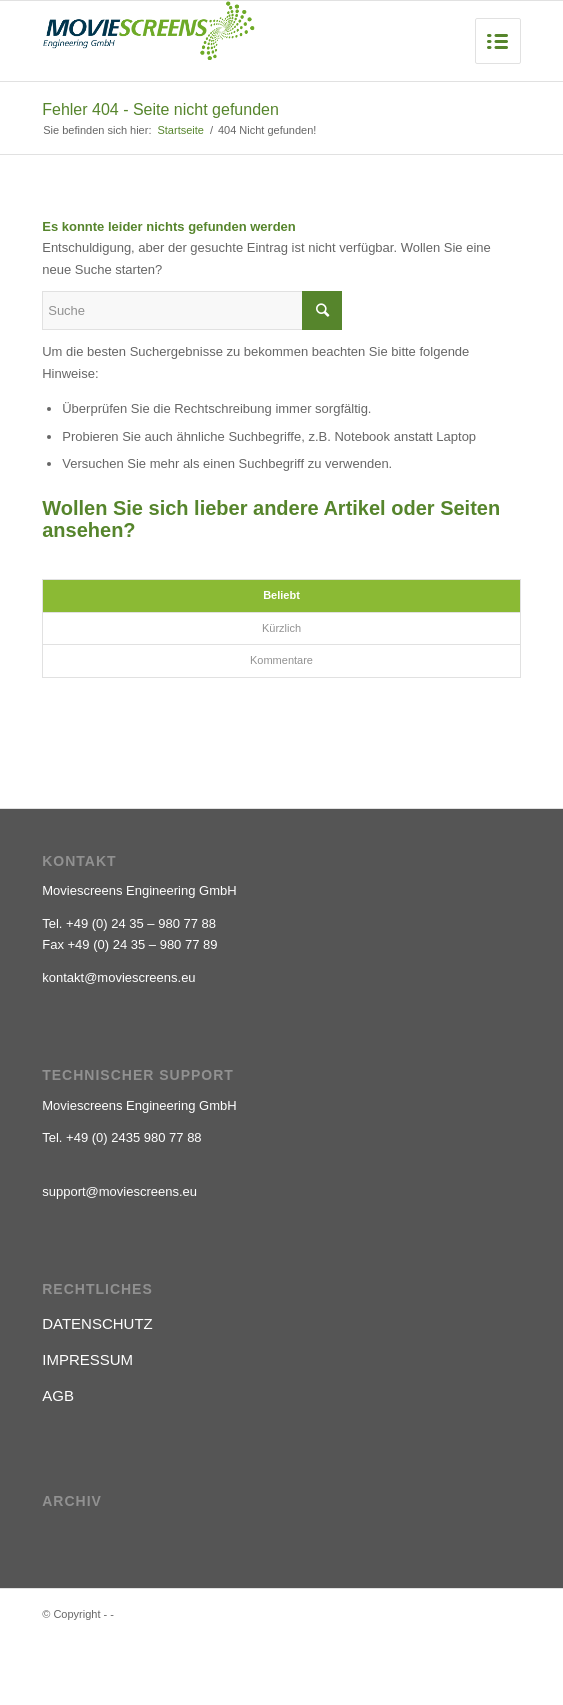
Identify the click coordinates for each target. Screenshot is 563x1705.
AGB (58, 1395)
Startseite (180, 130)
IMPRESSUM (87, 1359)
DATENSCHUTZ (97, 1323)
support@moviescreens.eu (119, 1191)
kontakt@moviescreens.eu (118, 977)
